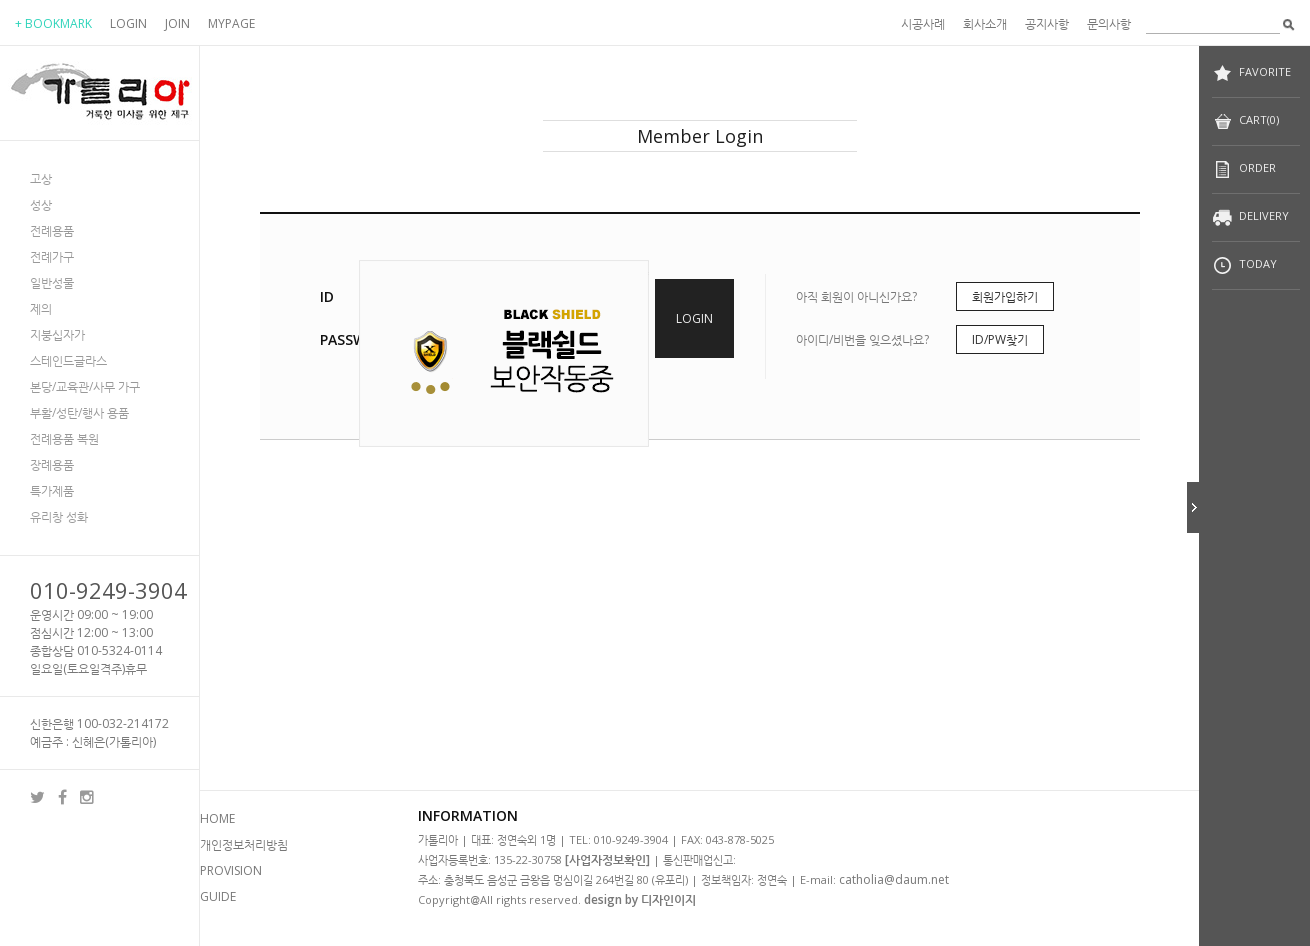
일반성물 (52, 282)
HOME (217, 818)
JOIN (177, 23)
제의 (41, 308)
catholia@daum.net (894, 879)
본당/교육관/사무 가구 (85, 386)
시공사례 (923, 23)
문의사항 (1109, 23)
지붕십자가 (57, 334)
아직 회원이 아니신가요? (856, 296)
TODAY (1244, 265)
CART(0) (1245, 121)
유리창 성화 (59, 516)
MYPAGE (231, 23)
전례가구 (52, 256)
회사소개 (985, 23)
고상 (41, 178)
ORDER (1244, 169)
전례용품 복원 (64, 438)
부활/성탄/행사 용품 (79, 412)
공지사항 (1047, 23)
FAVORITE (1251, 73)
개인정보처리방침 (244, 844)
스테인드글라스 (68, 360)
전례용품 (52, 230)
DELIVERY (1250, 217)
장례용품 (52, 464)
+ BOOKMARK (53, 23)
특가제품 (52, 490)
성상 (41, 204)
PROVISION (231, 870)
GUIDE (218, 896)
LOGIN (128, 23)
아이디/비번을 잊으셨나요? (862, 339)
